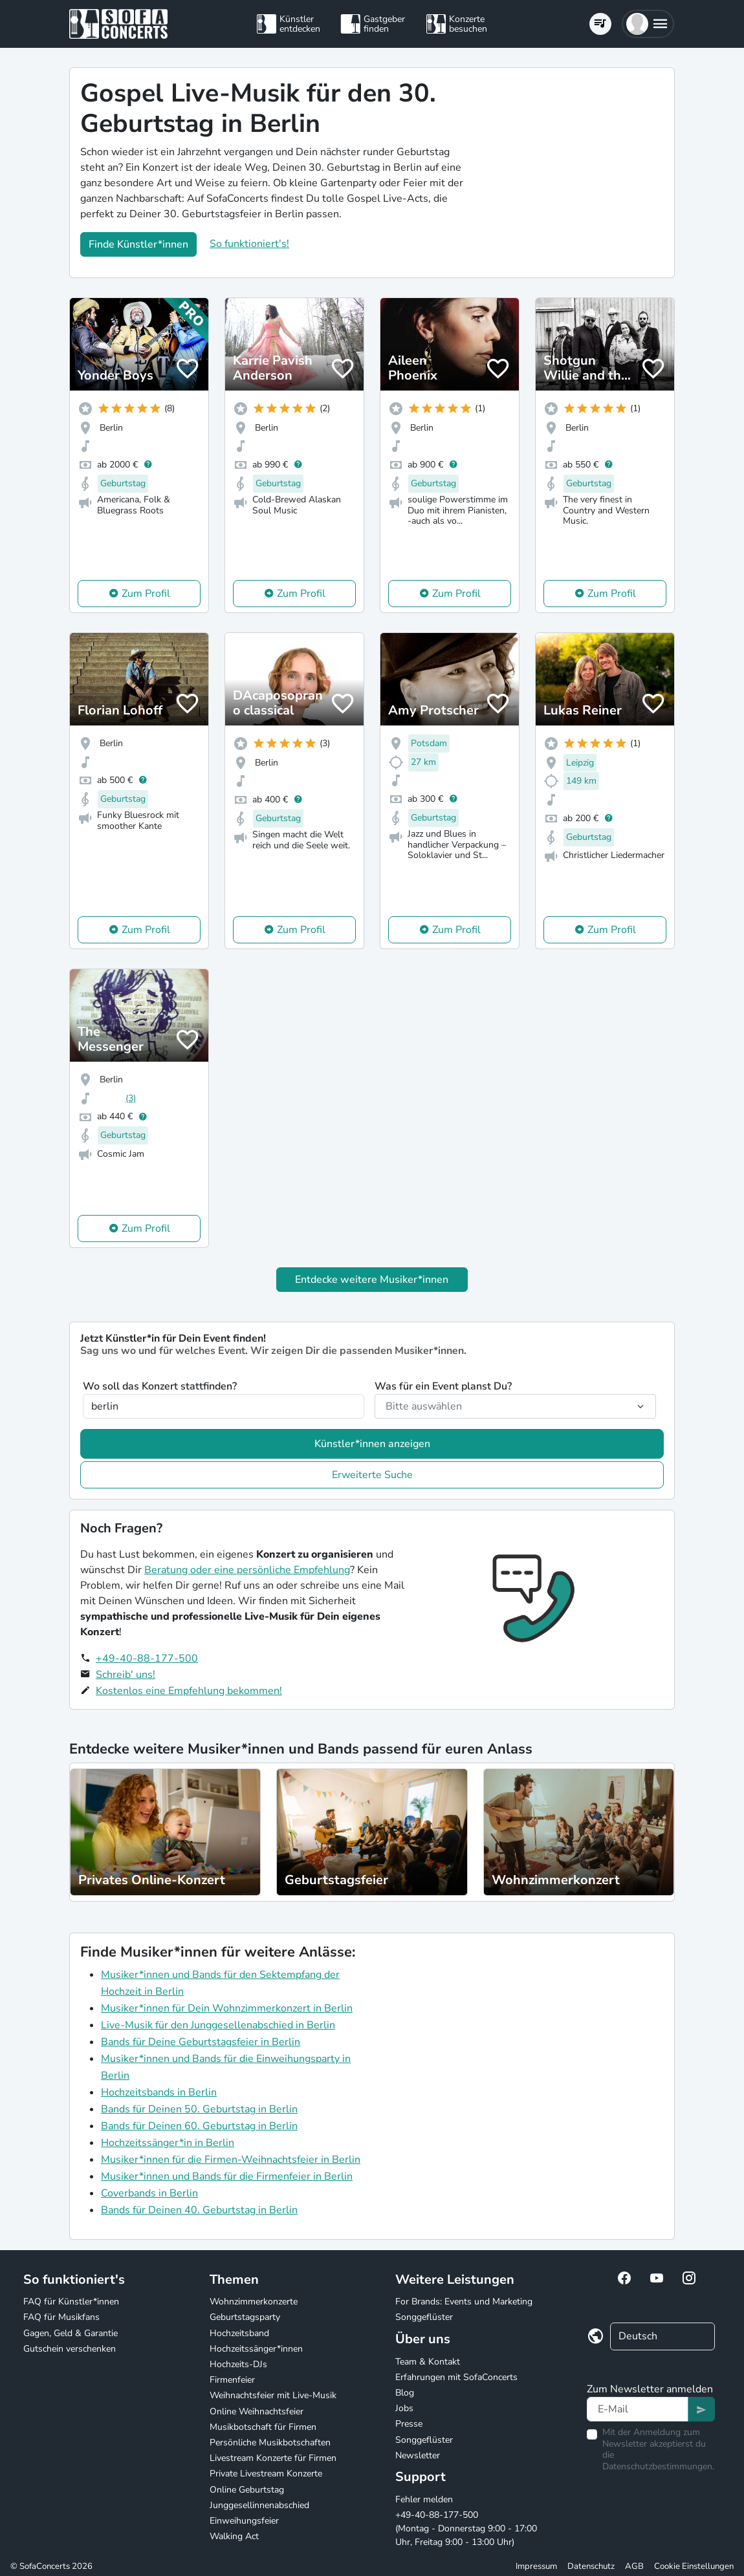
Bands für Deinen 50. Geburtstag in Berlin (199, 2109)
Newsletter (417, 2455)
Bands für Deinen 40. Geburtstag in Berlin (199, 2210)
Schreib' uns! (125, 1675)
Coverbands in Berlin (149, 2193)
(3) (131, 1098)
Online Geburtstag (247, 2490)
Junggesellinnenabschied (259, 2505)
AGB (634, 2566)
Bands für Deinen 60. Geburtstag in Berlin (199, 2126)
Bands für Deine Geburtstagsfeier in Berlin (200, 2042)
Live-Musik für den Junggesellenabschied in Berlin (218, 2025)
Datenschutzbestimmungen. (658, 2466)
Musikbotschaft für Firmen (263, 2427)
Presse (408, 2424)
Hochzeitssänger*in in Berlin (167, 2143)
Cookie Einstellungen (694, 2566)
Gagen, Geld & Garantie (70, 2333)
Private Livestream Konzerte (266, 2473)
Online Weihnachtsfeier (256, 2411)
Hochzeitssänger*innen (256, 2349)
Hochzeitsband (239, 2333)
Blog (404, 2393)
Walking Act (234, 2536)
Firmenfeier (232, 2380)
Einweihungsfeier (244, 2521)
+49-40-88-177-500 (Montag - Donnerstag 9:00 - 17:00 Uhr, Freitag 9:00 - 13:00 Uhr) (466, 2528)
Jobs (404, 2408)
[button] (648, 24)
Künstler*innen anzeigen (372, 1444)
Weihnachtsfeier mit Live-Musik (273, 2395)
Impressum (536, 2566)
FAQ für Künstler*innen (71, 2301)
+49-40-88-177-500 (147, 1658)
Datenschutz (591, 2566)
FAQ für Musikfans (61, 2317)
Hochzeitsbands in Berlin (159, 2092)
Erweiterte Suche (372, 1475)
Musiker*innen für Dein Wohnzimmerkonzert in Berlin (227, 2008)
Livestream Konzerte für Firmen (273, 2458)
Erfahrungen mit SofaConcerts (456, 2377)
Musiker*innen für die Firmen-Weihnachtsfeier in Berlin (230, 2159)
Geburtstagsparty (245, 2317)
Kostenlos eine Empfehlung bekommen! (189, 1691)
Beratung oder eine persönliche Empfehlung (247, 1570)
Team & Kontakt (427, 2362)
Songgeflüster (424, 2317)
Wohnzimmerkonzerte (254, 2301)
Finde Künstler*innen (138, 244)
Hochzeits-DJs (238, 2364)
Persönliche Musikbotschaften (270, 2442)
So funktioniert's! (249, 244)
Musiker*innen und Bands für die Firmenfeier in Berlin (227, 2176)
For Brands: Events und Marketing (463, 2301)
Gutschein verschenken (69, 2349)
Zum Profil (146, 593)
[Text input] (637, 2409)
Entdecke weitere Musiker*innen (371, 1279)
